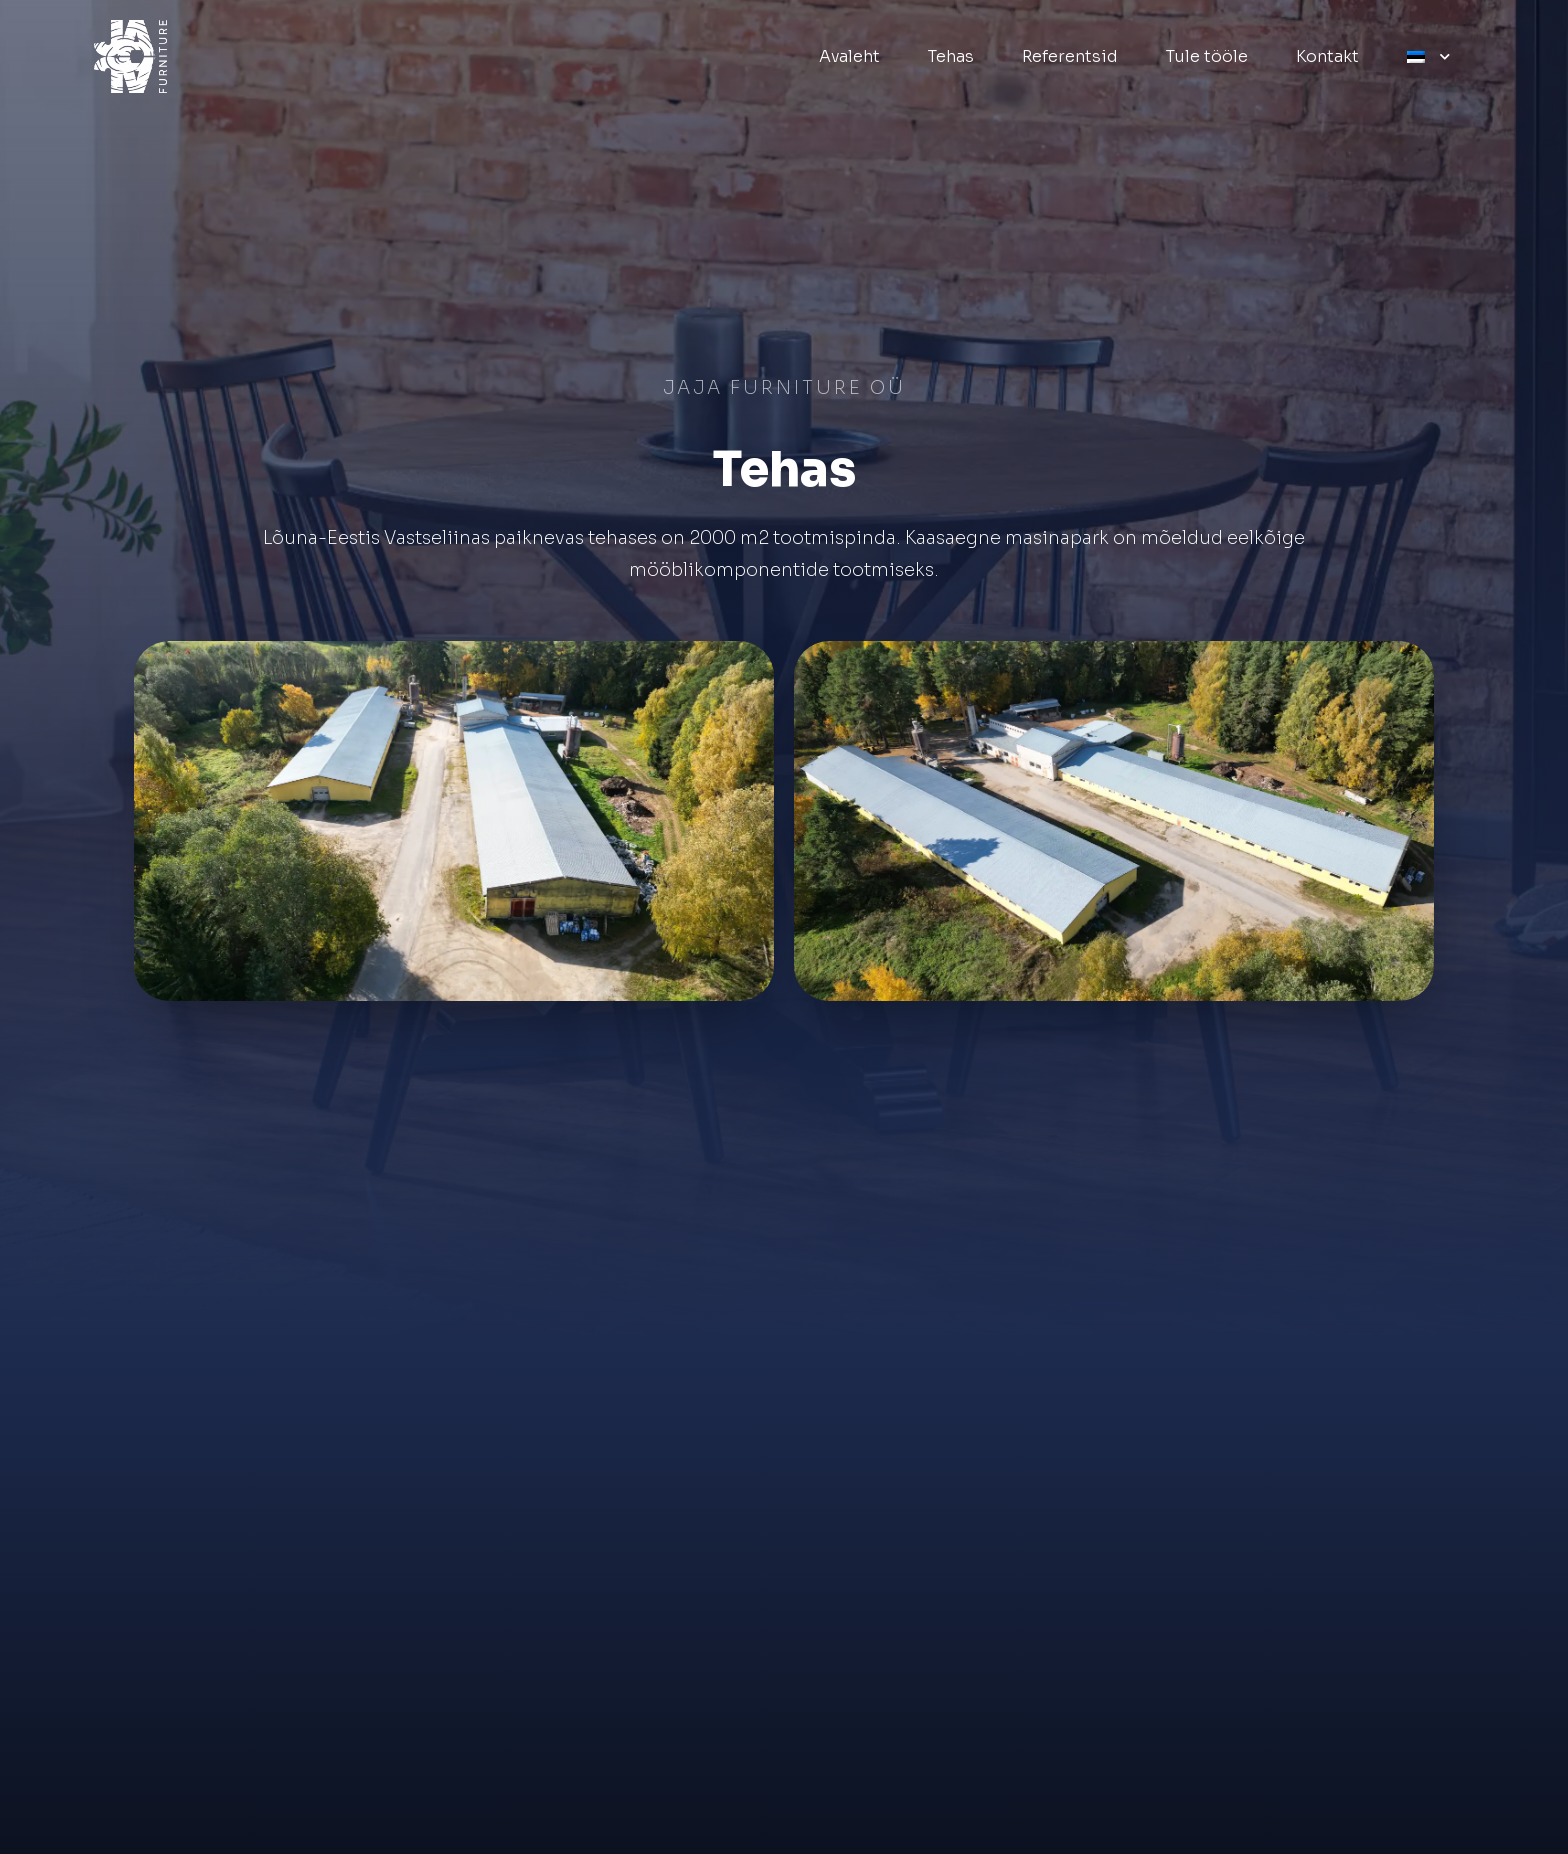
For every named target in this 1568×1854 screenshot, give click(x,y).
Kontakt (1327, 56)
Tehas (951, 56)
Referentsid (1070, 56)
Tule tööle (1207, 56)
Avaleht (849, 56)
